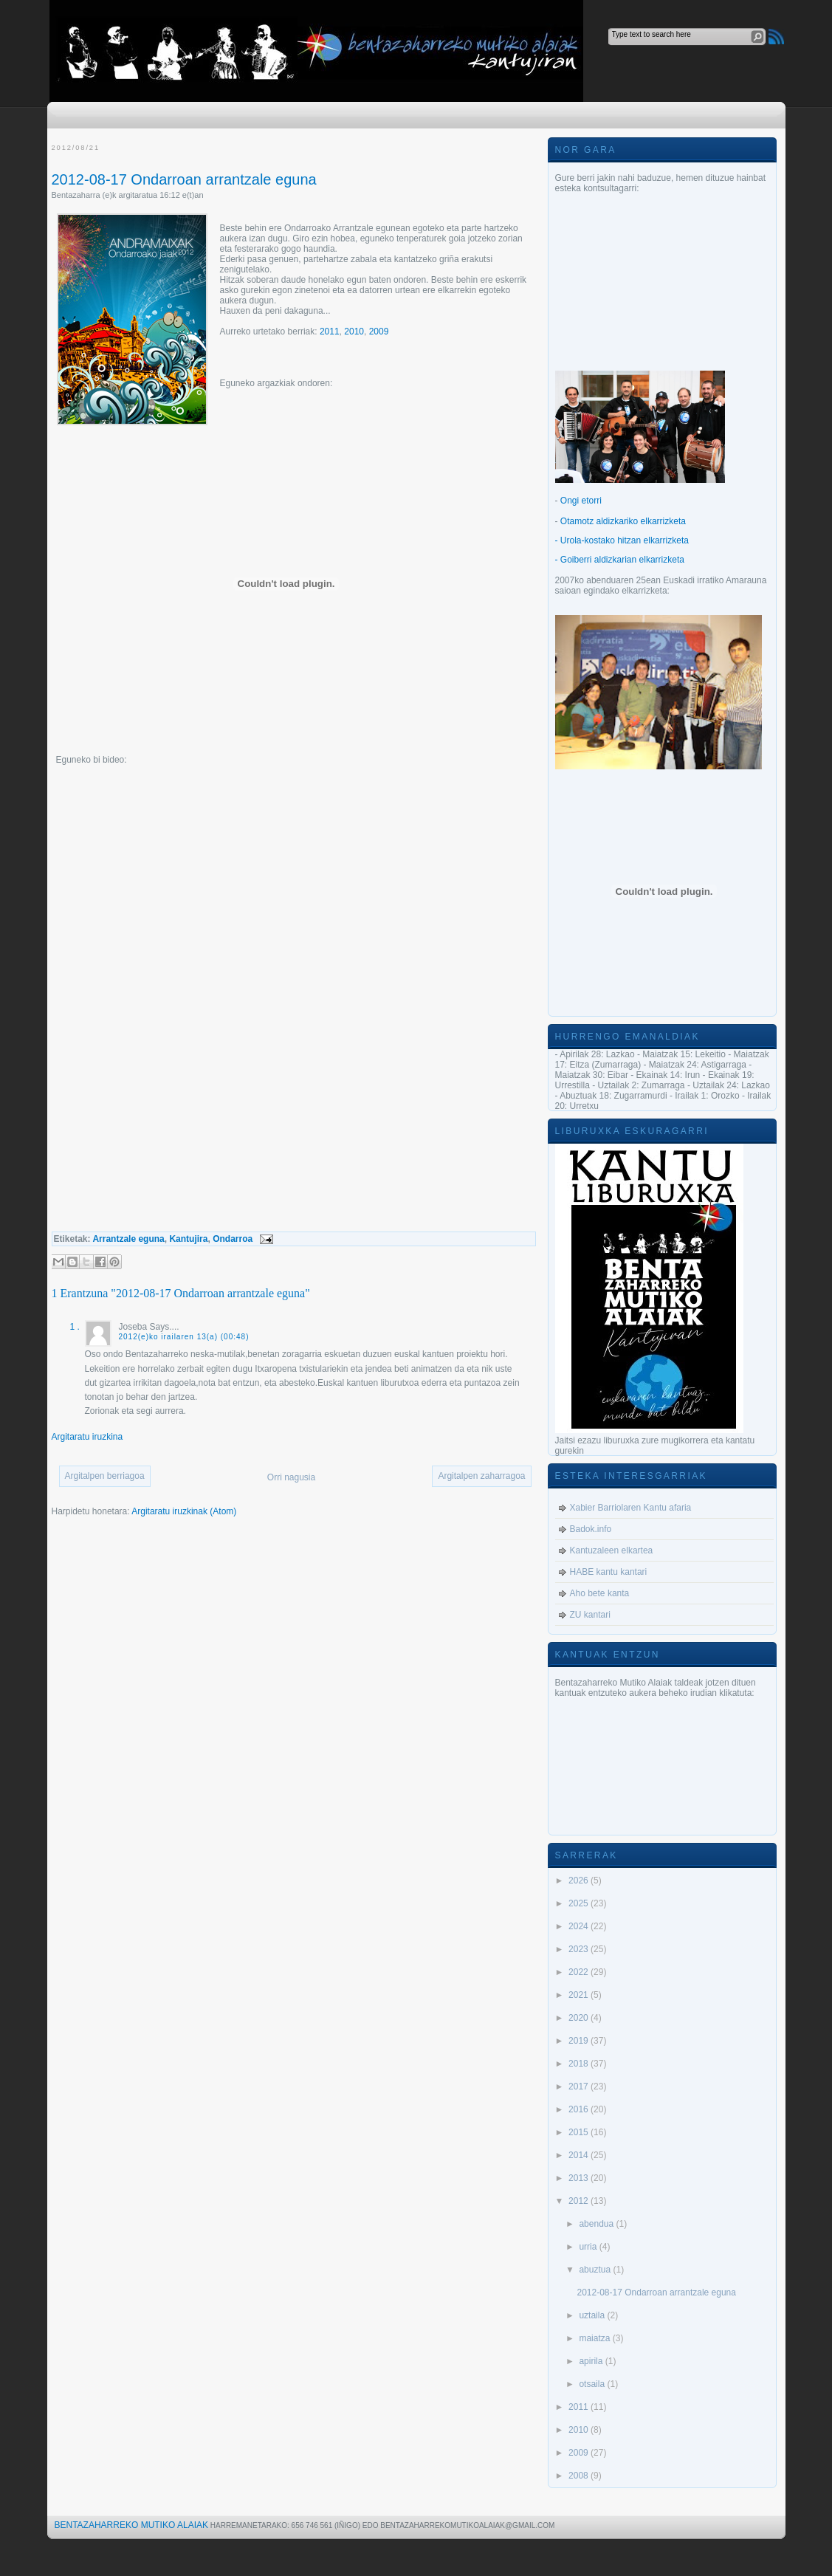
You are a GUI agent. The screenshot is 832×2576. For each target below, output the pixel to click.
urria (589, 2247)
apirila (592, 2361)
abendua (597, 2224)
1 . (75, 1327)
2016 (579, 2109)
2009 (379, 331)
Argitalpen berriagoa (105, 1476)
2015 (579, 2132)
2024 (579, 1926)
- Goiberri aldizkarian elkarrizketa (619, 559)
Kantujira (188, 1239)
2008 (579, 2475)
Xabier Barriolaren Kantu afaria (631, 1507)
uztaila (593, 2315)
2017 (579, 2086)
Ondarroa (232, 1239)
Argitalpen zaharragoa (481, 1476)
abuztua (596, 2269)
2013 (579, 2178)
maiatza (595, 2338)
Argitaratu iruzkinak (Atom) (183, 1511)
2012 (579, 2201)
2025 (579, 1903)
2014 (579, 2155)
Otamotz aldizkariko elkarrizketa (623, 521)
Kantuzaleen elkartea (611, 1550)
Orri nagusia (291, 1477)
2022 (579, 1972)
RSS (776, 36)
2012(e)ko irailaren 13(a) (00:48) (184, 1337)
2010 (354, 331)
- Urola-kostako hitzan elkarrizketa (622, 540)
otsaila (593, 2384)
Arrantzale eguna (128, 1239)
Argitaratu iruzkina (87, 1437)
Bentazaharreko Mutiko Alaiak (132, 2525)
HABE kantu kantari (608, 1572)
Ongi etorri (581, 500)
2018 (579, 2063)
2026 (579, 1880)
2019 (579, 2041)
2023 (579, 1949)
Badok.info (591, 1529)
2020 (579, 2018)
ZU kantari (590, 1615)
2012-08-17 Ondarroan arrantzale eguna (184, 179)
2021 (579, 1995)
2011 (330, 331)
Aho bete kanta (600, 1593)
